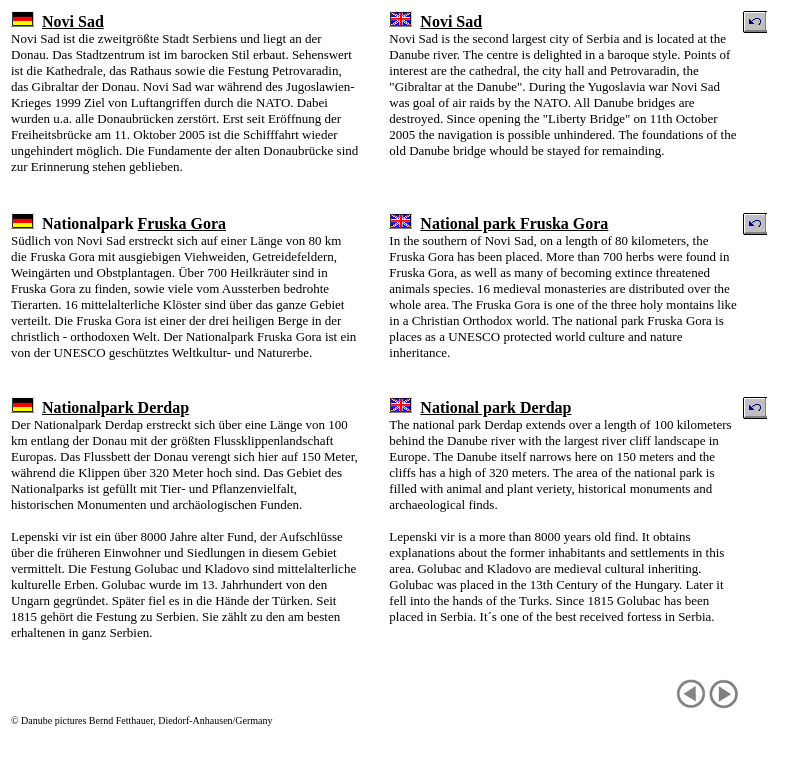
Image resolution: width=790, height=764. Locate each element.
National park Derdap (495, 407)
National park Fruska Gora (514, 223)
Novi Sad (73, 21)
